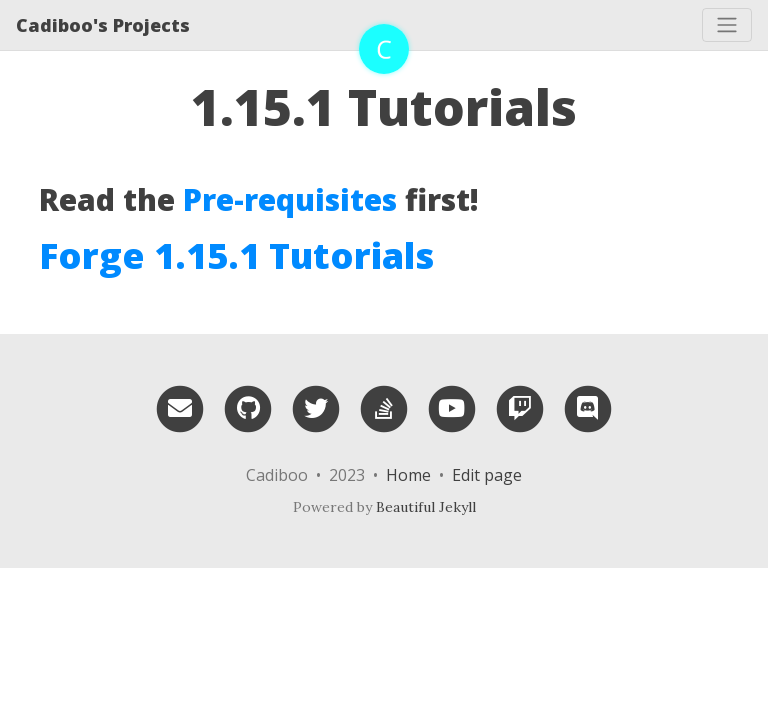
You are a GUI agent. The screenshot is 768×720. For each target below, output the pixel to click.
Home (408, 475)
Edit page (487, 475)
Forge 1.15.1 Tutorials (236, 255)
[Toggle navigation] (727, 25)
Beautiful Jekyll (426, 507)
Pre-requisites (290, 199)
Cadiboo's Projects (103, 25)
